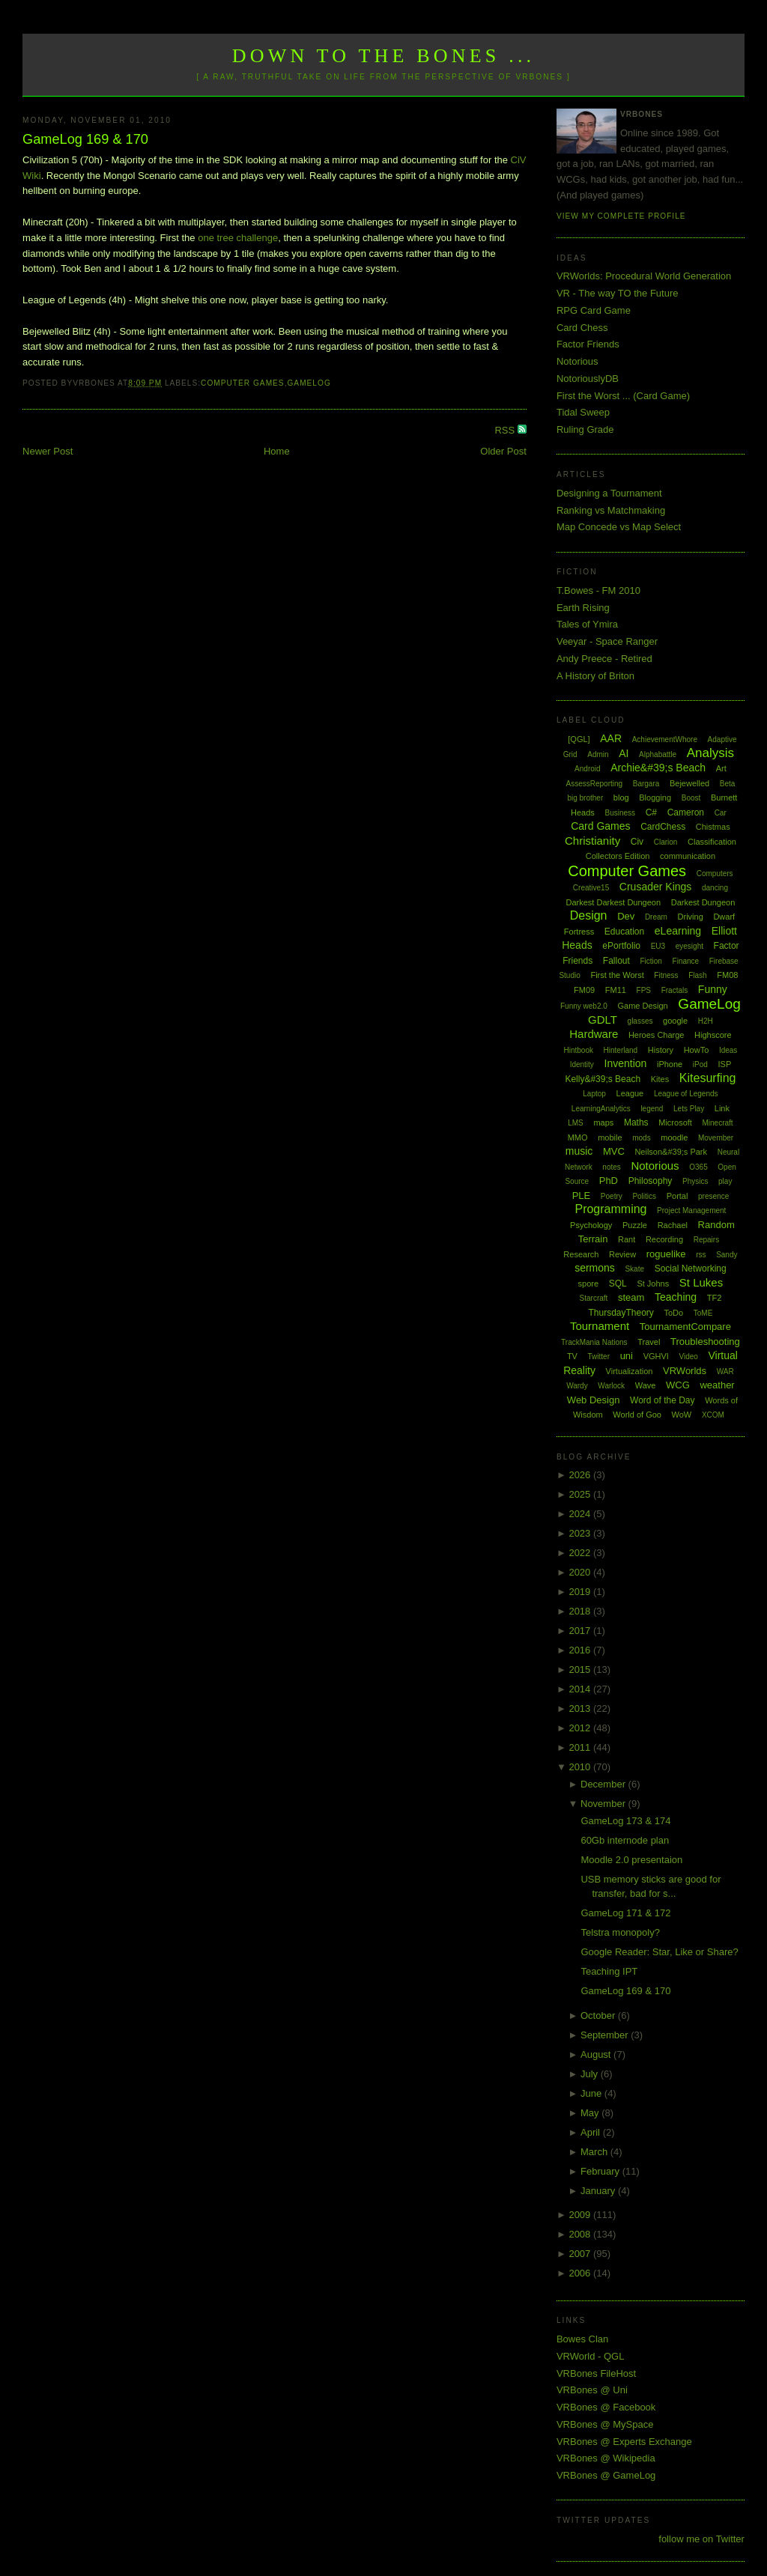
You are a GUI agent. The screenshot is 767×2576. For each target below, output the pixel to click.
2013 (581, 1708)
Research (580, 1254)
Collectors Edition (618, 855)
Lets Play (688, 1109)
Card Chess (582, 327)
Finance (686, 961)
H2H (705, 1021)
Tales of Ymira (587, 624)
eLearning (678, 931)
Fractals (674, 990)
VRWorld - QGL (591, 2356)
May (590, 2112)
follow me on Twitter (701, 2539)
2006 (581, 2273)
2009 (581, 2214)
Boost (691, 798)
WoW (682, 1414)
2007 (581, 2253)
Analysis (710, 753)
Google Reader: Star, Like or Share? (659, 1951)
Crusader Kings (655, 887)
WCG (678, 1385)
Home (277, 451)
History (660, 1049)
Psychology (591, 1225)
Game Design (642, 1005)
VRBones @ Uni (592, 2390)
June (592, 2093)
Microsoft (675, 1122)
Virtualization (629, 1371)
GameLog (308, 383)
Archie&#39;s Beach (658, 768)
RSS (505, 430)
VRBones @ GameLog (606, 2475)
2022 (581, 1552)
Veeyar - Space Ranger (607, 641)
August (596, 2054)
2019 (581, 1591)
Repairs (706, 1240)
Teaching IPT (608, 1971)
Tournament (599, 1325)
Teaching (676, 1297)
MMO (578, 1137)
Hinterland (621, 1050)
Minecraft (718, 1123)
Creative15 (591, 888)
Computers (715, 873)
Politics (644, 1196)
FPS (644, 990)
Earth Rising (583, 607)
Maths (636, 1122)
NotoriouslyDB (588, 378)
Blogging (655, 797)
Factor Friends (588, 344)
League (630, 1093)
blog (621, 797)
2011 (581, 1747)
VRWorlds (684, 1370)
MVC (614, 1151)
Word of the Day (662, 1400)
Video (688, 1356)
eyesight (689, 946)
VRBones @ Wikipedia (606, 2458)
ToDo (673, 1312)
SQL (618, 1283)
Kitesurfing (707, 1078)
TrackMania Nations (594, 1342)
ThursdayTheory (620, 1312)
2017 (581, 1630)
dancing (715, 888)
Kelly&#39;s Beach (602, 1079)
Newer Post (47, 451)
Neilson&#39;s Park (670, 1151)
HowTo (696, 1049)
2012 (581, 1728)
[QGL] (578, 739)
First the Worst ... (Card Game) (623, 395)
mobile (610, 1137)
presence (713, 1196)
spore (588, 1283)
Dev (625, 916)
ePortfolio (621, 946)
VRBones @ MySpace (605, 2424)
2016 (581, 1650)
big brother (585, 798)
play (725, 1181)
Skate (634, 1269)
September (605, 2035)
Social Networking (691, 1268)
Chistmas (713, 826)
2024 (581, 1513)
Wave (645, 1385)
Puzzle (634, 1225)
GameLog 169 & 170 (85, 139)
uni (626, 1355)
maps (603, 1122)
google (675, 1020)
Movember (715, 1138)
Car (721, 813)
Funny (712, 989)
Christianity (592, 840)
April (591, 2132)
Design (588, 915)
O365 (698, 1167)
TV (572, 1356)
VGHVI (656, 1356)
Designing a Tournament (609, 493)
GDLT (602, 1019)
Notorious (577, 361)
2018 (581, 1611)
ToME (703, 1313)
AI (623, 753)
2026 (581, 1474)
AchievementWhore (664, 739)
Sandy (726, 1255)
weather (717, 1385)
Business (619, 813)
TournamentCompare (685, 1326)
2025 (581, 1494)
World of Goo (637, 1414)
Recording (664, 1239)
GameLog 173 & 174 (625, 1820)
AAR (611, 738)
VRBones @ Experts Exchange (624, 2441)
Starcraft (594, 1298)
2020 (581, 1572)
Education (624, 931)
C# (651, 812)
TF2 (714, 1297)
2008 (581, 2234)
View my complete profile (621, 216)
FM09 (584, 989)
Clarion (666, 842)
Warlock (611, 1386)
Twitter (599, 1356)
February (601, 2171)
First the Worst (616, 974)
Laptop (594, 1094)
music (579, 1151)
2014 (581, 1689)
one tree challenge (238, 237)
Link (722, 1108)
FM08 (727, 974)
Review (622, 1254)
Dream (656, 917)
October (599, 2015)
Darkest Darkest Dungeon (613, 902)
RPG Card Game (594, 310)
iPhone (669, 1064)
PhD (608, 1180)
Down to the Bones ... (384, 56)
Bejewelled (689, 783)
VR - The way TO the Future (618, 293)
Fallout (616, 961)
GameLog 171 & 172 (625, 1913)
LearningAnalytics (601, 1109)
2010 (581, 1766)
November (604, 1803)
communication (687, 855)
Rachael (673, 1225)
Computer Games (243, 383)
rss (701, 1255)
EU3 (658, 946)
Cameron (685, 812)
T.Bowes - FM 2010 (598, 590)
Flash (697, 975)
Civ (637, 841)
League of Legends (686, 1094)
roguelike (666, 1254)
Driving (690, 916)
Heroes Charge (656, 1034)
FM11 (615, 989)
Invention (625, 1063)
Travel (648, 1341)
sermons (595, 1268)
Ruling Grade (585, 429)
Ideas (728, 1050)
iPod (700, 1064)
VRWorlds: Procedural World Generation (644, 276)
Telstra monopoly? (620, 1932)
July (590, 2074)
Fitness (666, 975)
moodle (674, 1137)
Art (721, 768)
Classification (712, 841)
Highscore (713, 1034)
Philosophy (650, 1181)
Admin (597, 754)
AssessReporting (594, 784)
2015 (581, 1669)
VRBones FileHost (596, 2373)
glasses (640, 1021)
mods (641, 1138)
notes (611, 1167)
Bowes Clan (582, 2339)
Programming (610, 1209)
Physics (695, 1181)
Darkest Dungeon (703, 902)
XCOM (713, 1415)
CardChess (662, 826)
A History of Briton (595, 675)
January (599, 2190)
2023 (581, 1533)
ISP (724, 1064)
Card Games (600, 826)
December (604, 1784)
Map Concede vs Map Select (619, 526)
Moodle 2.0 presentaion (631, 1859)
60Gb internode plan (624, 1840)
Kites (660, 1079)
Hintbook (577, 1050)
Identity (582, 1064)
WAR (725, 1371)
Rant (626, 1239)
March (595, 2151)
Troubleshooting (705, 1341)
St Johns (653, 1283)
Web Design (593, 1400)
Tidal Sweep (583, 412)
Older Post (503, 451)
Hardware (593, 1033)
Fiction (650, 961)
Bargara (646, 784)
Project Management (691, 1210)
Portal (677, 1195)
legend (651, 1109)
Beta (728, 784)
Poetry (611, 1196)
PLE (581, 1195)
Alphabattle (657, 754)
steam (631, 1297)
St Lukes (701, 1282)
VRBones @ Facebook (606, 2407)
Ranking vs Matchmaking (611, 510)
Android (587, 769)
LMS (575, 1123)
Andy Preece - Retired (604, 658)
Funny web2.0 (583, 1006)
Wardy (577, 1386)
